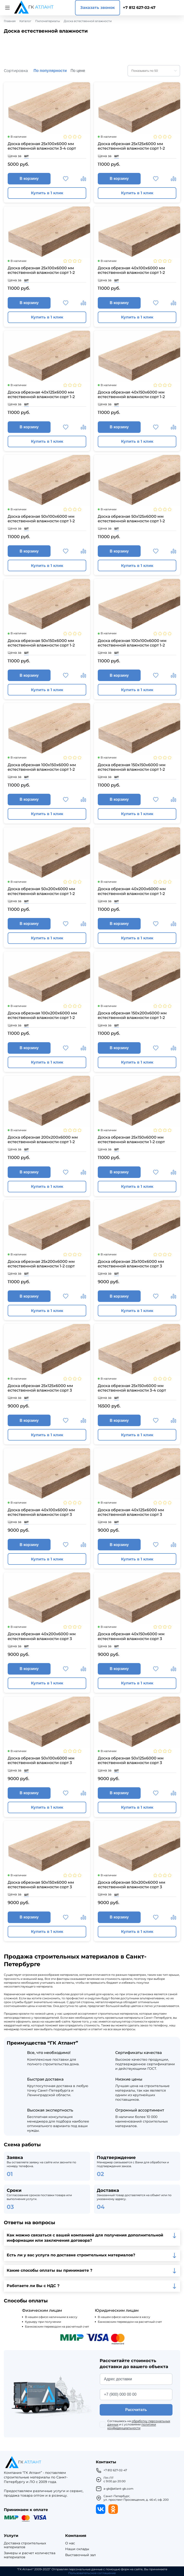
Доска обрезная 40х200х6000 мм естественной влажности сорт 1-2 (132, 891)
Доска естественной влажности (88, 21)
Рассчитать (136, 2410)
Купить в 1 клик (47, 193)
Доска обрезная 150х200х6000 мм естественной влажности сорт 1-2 (132, 1015)
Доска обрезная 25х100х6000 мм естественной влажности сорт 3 (131, 1263)
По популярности (50, 71)
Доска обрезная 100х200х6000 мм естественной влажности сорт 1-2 (42, 1015)
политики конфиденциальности (131, 2426)
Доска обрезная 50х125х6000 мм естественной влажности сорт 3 (131, 1760)
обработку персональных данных (138, 2422)
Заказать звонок (97, 7)
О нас (70, 2543)
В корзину (29, 178)
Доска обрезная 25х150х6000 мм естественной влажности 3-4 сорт (132, 1388)
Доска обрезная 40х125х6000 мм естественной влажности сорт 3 (131, 1512)
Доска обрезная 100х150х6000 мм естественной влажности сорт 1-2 (42, 767)
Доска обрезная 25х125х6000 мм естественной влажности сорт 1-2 (131, 146)
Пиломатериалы (47, 21)
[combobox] (153, 70)
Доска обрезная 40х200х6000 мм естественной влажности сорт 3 (42, 1636)
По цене (78, 71)
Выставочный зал (80, 2555)
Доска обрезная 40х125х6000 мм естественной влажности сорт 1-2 (41, 394)
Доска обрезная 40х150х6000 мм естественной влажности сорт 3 (131, 1636)
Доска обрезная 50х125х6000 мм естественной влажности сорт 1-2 (131, 518)
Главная (10, 21)
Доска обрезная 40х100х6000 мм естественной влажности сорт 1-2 (131, 270)
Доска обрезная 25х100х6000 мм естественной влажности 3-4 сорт (42, 146)
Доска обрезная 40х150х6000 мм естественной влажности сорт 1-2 (131, 394)
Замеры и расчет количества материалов (29, 2555)
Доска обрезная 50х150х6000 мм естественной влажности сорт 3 (41, 1884)
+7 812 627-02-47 (139, 7)
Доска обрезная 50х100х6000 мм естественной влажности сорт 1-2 (41, 518)
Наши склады (77, 2549)
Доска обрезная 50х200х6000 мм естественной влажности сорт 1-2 (41, 891)
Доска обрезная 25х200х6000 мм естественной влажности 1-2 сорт (41, 1263)
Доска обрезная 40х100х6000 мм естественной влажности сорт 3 (41, 1512)
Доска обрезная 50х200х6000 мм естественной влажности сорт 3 (131, 1884)
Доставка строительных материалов (25, 2545)
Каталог (25, 21)
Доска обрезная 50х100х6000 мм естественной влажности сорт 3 (41, 1760)
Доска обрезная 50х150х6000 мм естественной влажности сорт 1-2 (41, 642)
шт (26, 156)
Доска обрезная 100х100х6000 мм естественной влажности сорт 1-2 (132, 642)
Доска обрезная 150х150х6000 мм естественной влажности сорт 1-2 (132, 767)
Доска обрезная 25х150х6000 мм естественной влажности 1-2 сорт (131, 1139)
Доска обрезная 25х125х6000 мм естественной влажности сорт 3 (40, 1388)
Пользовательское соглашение (92, 2573)
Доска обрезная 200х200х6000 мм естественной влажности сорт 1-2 (43, 1139)
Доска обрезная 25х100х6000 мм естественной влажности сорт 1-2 (41, 270)
